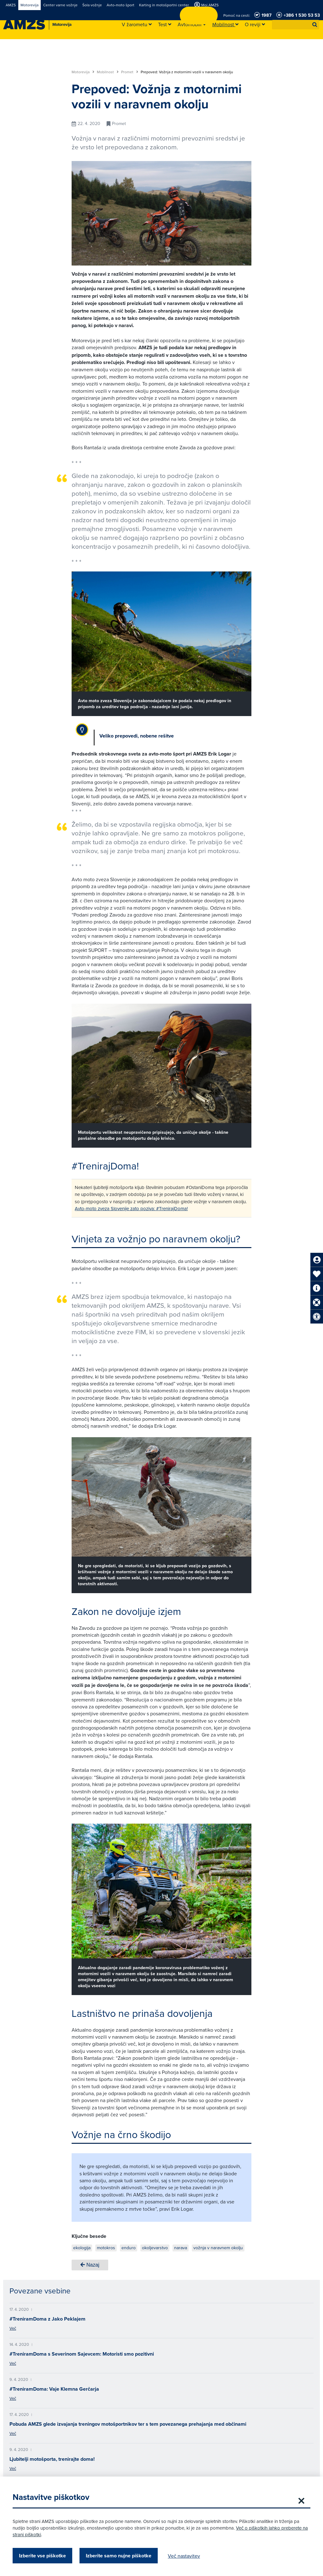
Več (12, 2328)
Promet (129, 72)
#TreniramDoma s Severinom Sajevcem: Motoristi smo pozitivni (81, 2354)
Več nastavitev (184, 2555)
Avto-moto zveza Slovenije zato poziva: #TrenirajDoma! (131, 1208)
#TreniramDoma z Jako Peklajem (47, 2318)
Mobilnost (108, 72)
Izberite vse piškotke (42, 2555)
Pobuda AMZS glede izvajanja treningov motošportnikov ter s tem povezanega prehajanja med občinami (127, 2424)
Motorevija (83, 72)
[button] (314, 24)
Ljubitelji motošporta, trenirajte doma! (52, 2459)
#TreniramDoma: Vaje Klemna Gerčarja (54, 2389)
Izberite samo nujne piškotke (118, 2555)
